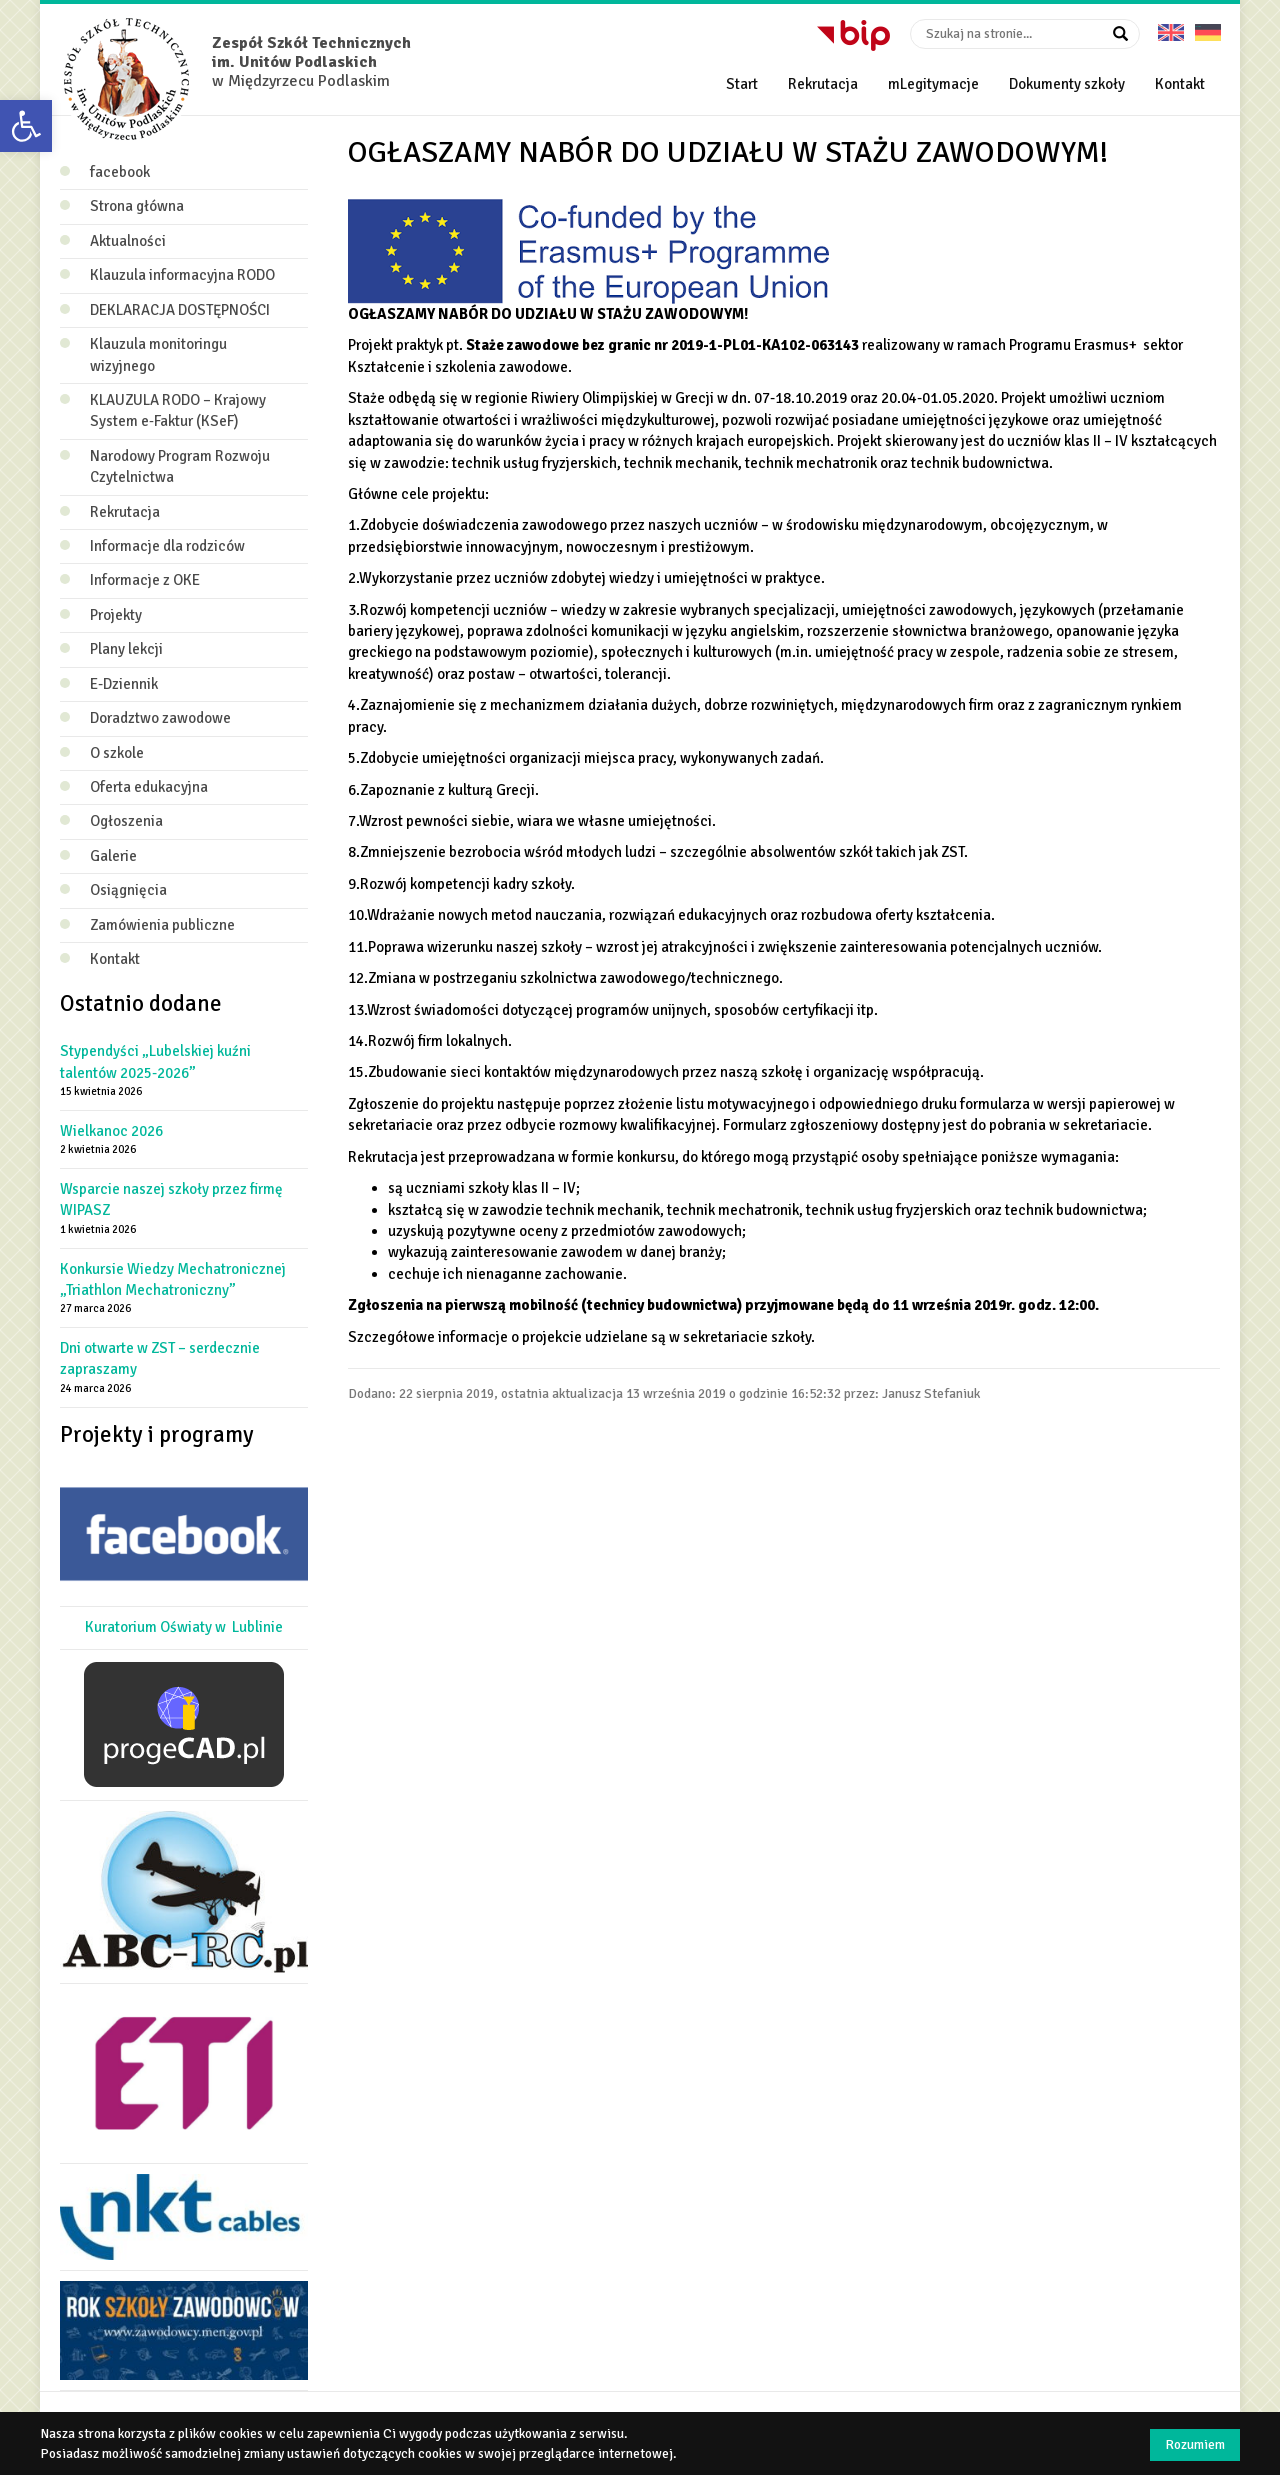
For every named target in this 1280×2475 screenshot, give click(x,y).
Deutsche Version (1208, 25)
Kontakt (1180, 84)
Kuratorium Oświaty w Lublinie (184, 1627)
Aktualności (128, 241)
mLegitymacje (933, 84)
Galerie (113, 856)
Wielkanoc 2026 (111, 1131)
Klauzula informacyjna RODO (182, 275)
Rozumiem (1195, 2444)
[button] (26, 126)
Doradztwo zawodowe (160, 718)
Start (742, 84)
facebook (120, 172)
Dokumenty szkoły (1067, 84)
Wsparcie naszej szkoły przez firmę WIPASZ (171, 1199)
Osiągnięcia (128, 890)
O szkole (117, 753)
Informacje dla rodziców (167, 546)
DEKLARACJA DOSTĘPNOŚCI (180, 310)
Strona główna (137, 206)
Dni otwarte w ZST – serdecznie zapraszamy (160, 1358)
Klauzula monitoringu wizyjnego (158, 354)
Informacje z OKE (145, 580)
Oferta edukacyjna (149, 787)
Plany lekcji (126, 649)
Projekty (116, 615)
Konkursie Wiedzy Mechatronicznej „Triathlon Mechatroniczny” (173, 1279)
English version (1171, 25)
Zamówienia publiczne (162, 925)
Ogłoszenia (126, 821)
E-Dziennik (124, 684)
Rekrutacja (823, 84)
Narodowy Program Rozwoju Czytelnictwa (180, 466)
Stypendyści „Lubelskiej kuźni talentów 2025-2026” (155, 1061)
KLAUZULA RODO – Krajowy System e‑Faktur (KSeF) (178, 410)
